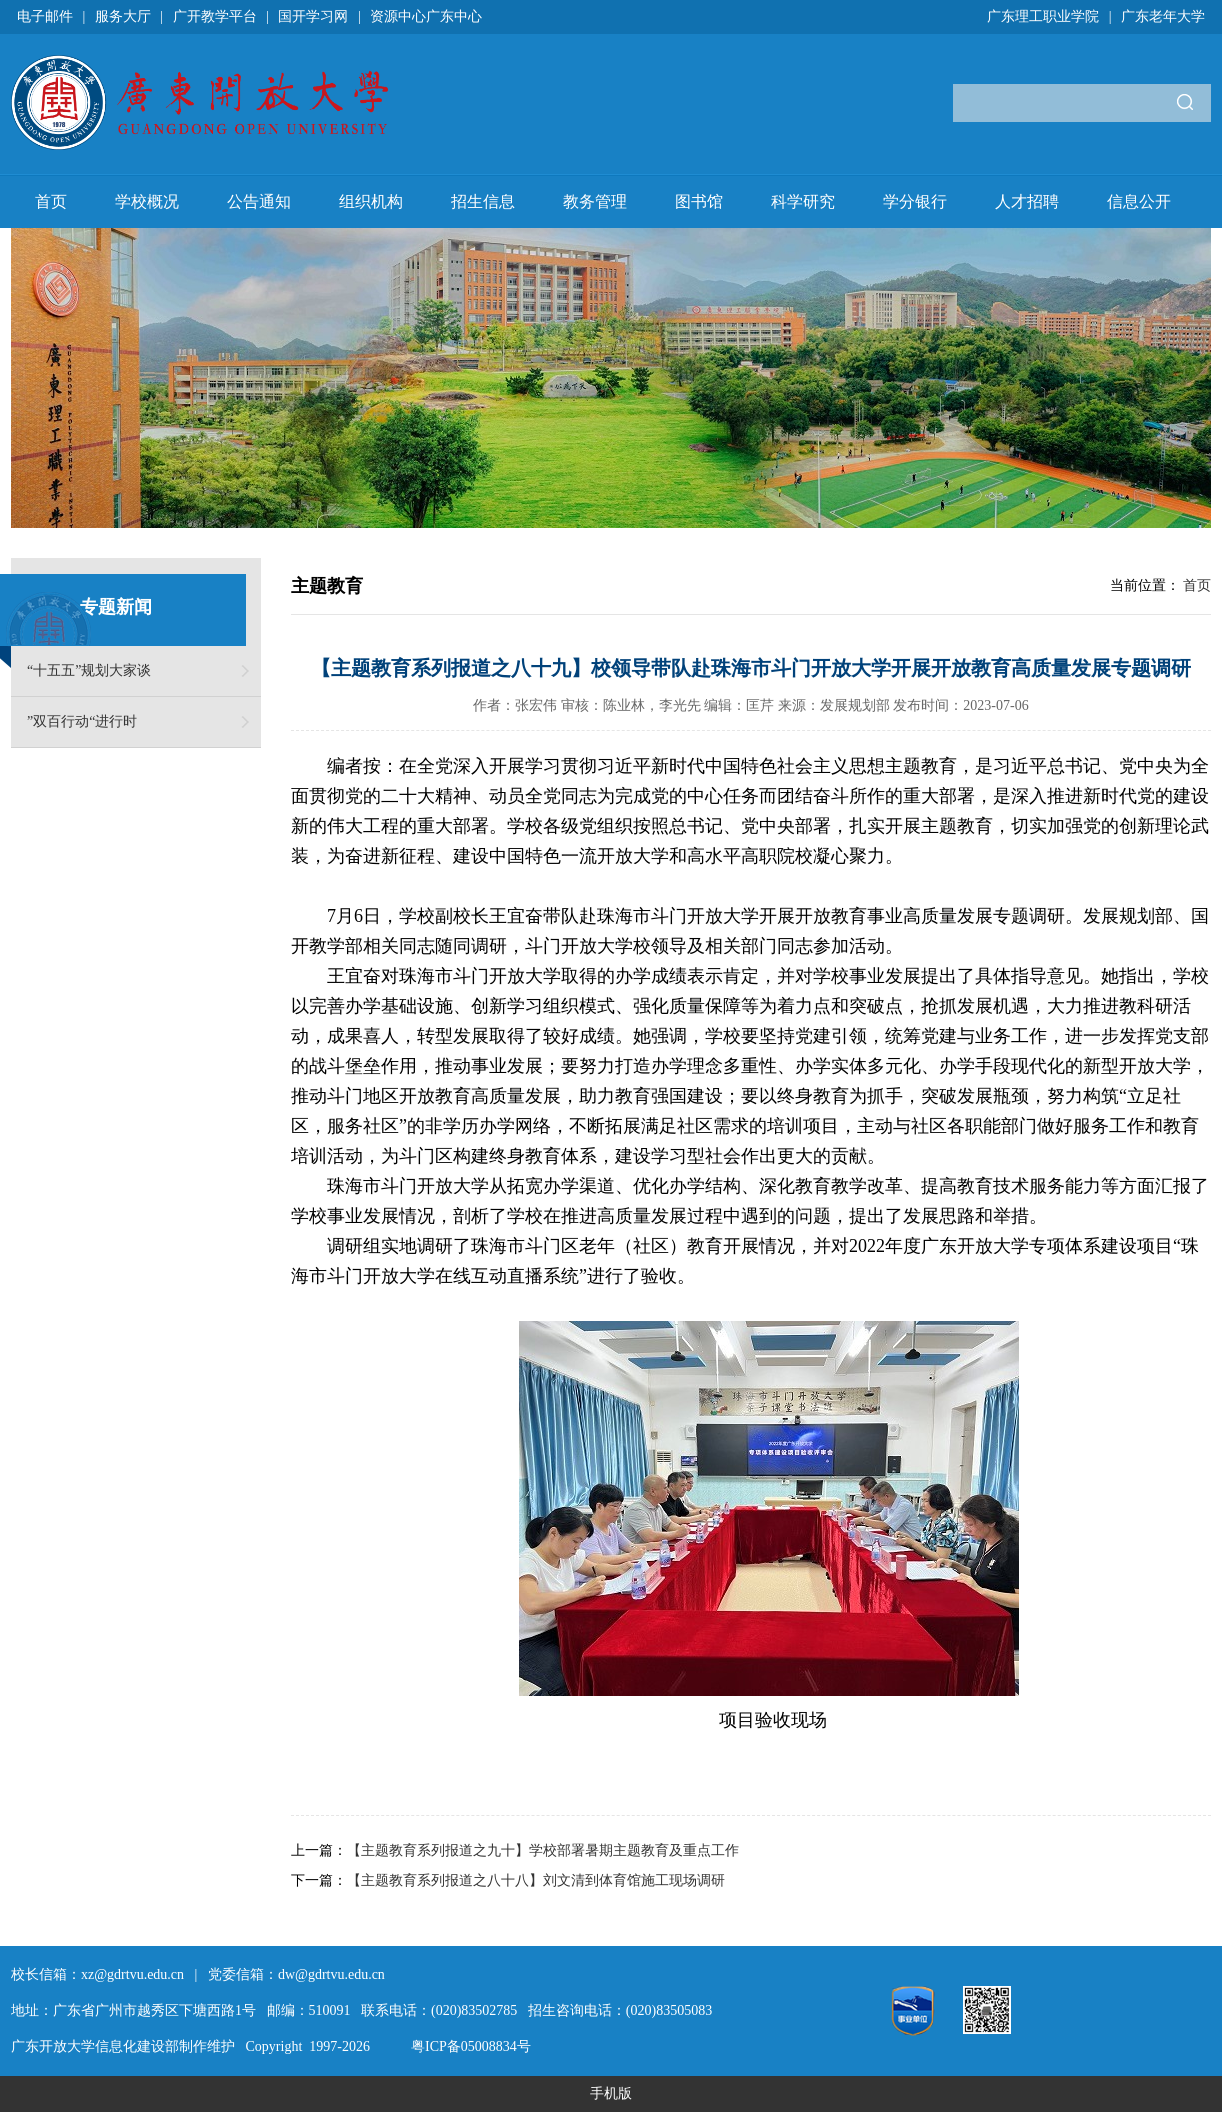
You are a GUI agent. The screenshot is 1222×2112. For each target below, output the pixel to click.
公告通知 (259, 201)
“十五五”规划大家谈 (89, 670)
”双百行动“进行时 (82, 721)
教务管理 (595, 201)
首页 (51, 201)
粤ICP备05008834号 (471, 2046)
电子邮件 (45, 16)
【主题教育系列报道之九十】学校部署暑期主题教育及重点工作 (543, 1850)
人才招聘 (1027, 201)
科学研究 (803, 201)
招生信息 (483, 201)
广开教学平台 (215, 16)
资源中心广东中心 (426, 16)
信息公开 (1139, 201)
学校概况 (147, 201)
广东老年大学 (1163, 16)
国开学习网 (313, 16)
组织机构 (371, 201)
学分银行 (915, 201)
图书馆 (699, 201)
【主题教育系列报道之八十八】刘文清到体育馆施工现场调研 (536, 1880)
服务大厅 (123, 16)
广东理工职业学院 (1043, 16)
